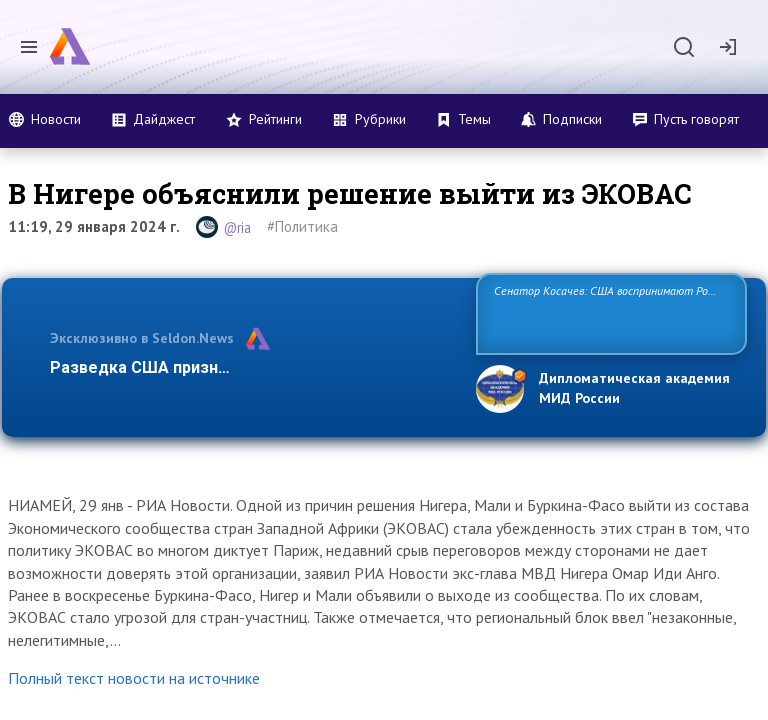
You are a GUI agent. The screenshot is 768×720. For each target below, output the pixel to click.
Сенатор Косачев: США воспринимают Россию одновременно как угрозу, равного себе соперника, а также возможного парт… (608, 312)
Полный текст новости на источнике (134, 678)
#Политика (302, 226)
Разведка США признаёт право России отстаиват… (252, 367)
